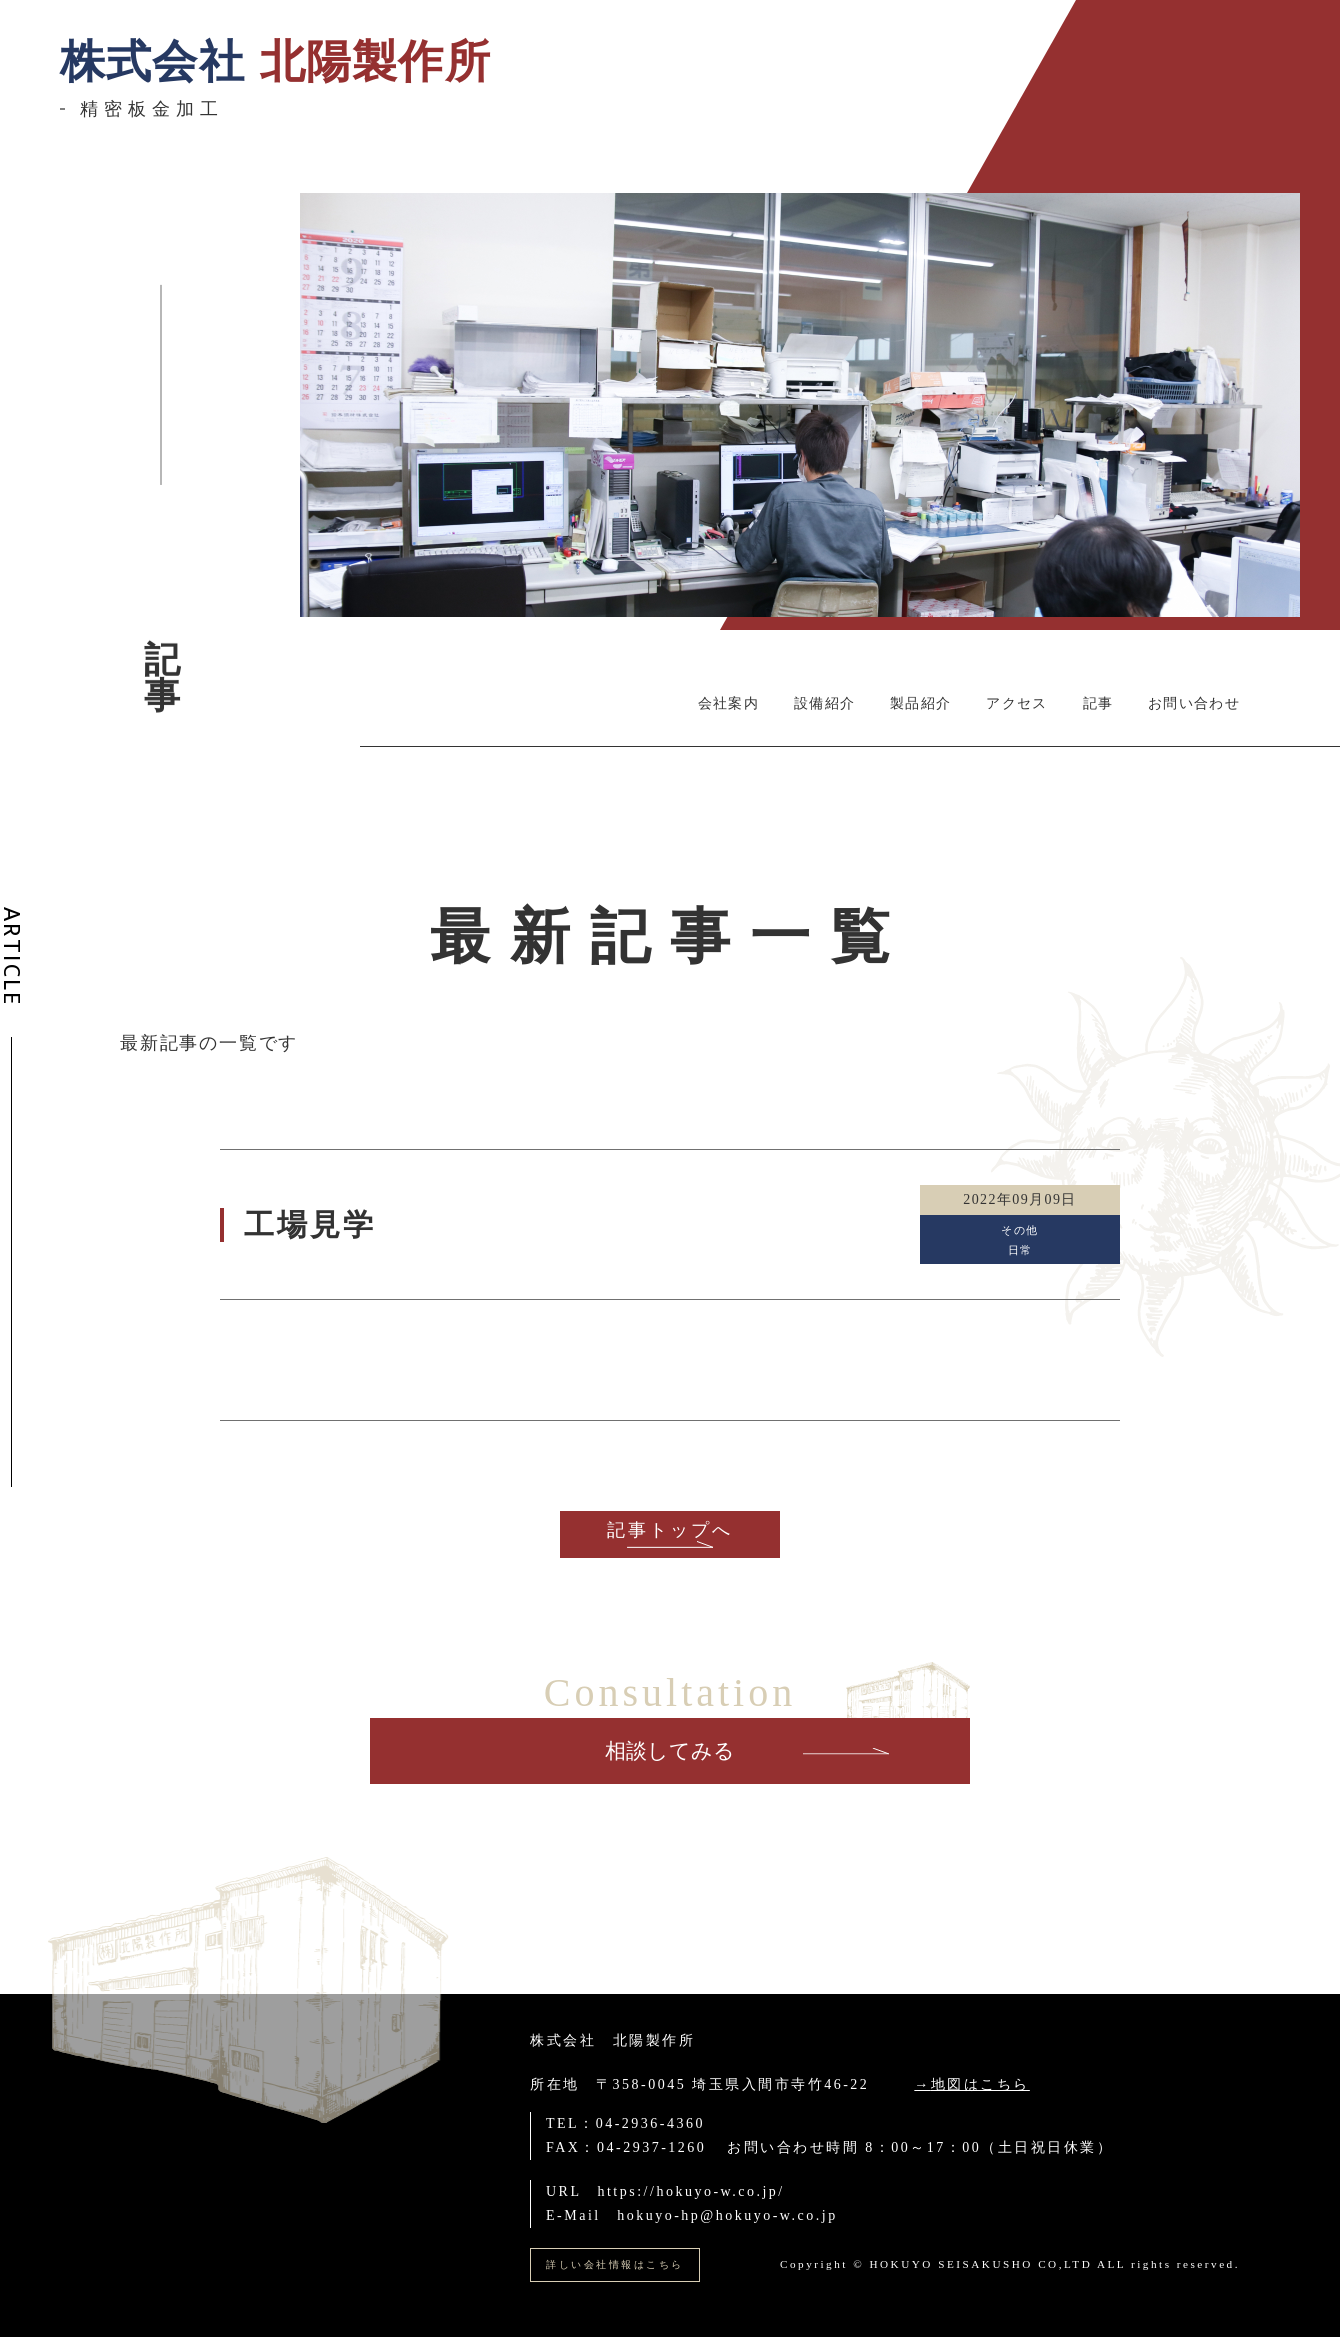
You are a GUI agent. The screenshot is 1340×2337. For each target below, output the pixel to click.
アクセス (1016, 703)
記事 (1098, 703)
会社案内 (728, 703)
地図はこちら (980, 2085)
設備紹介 (824, 703)
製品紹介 (920, 703)
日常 (1020, 1250)
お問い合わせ (1194, 703)
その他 (1019, 1230)
